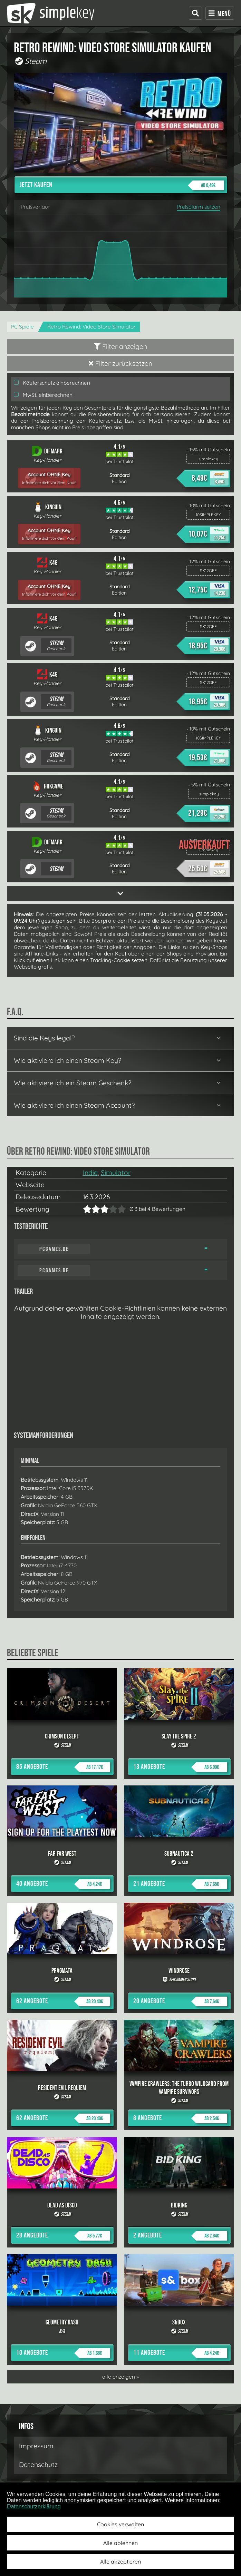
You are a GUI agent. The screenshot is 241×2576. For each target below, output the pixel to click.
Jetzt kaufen (122, 185)
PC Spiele (22, 326)
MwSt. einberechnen (43, 395)
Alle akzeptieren (120, 2561)
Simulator (116, 1172)
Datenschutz (38, 2464)
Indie (90, 1172)
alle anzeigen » (120, 2376)
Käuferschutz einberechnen (52, 383)
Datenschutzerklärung (34, 2506)
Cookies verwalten (120, 2524)
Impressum (36, 2446)
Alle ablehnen (120, 2542)
